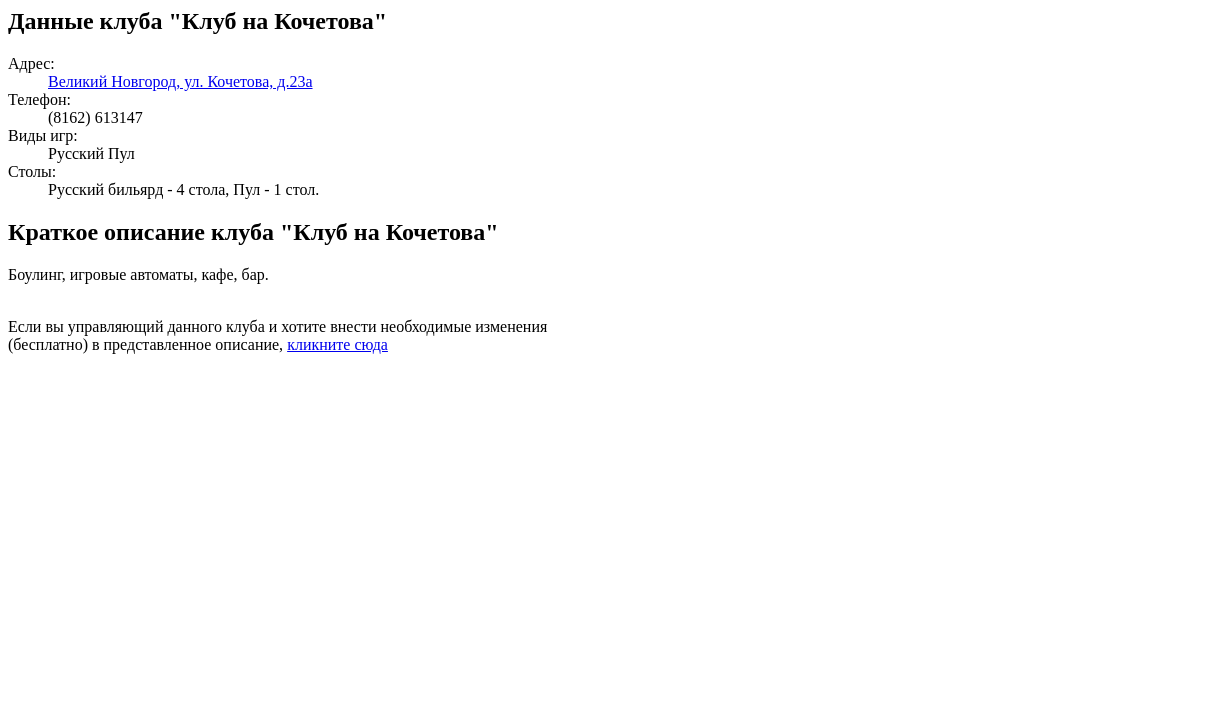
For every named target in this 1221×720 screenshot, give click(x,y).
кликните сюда (337, 344)
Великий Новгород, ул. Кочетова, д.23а (180, 81)
